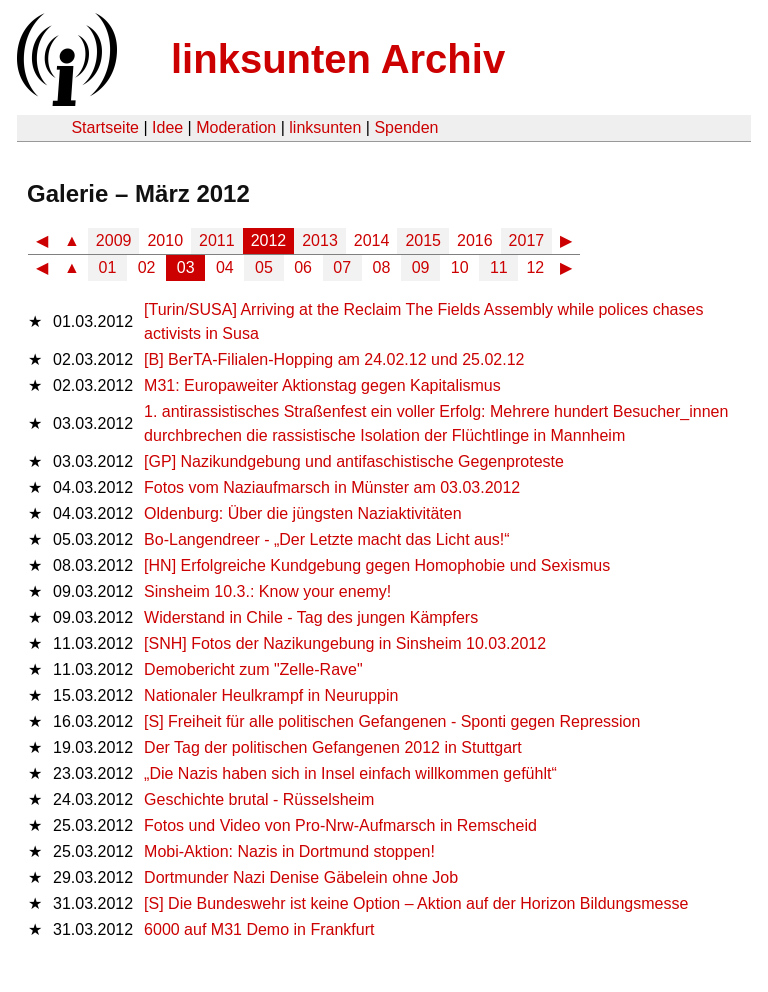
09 (421, 267)
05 (264, 267)
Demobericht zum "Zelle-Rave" (253, 669)
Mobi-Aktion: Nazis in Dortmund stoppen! (289, 851)
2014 (372, 240)
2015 (423, 240)
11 (499, 267)
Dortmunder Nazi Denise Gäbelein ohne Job (301, 877)
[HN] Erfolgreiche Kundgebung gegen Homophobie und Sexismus (377, 565)
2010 (165, 240)
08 (382, 267)
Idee (167, 127)
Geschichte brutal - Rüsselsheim (259, 799)
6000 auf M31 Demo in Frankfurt (259, 929)
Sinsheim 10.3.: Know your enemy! (267, 591)
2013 (320, 240)
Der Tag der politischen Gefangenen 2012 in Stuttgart (333, 747)
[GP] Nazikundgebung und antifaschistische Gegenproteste (354, 461)
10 (460, 267)
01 (108, 267)
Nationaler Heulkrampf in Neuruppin (271, 695)
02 (147, 267)
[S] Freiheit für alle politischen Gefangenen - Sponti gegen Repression (392, 721)
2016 (475, 240)
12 (535, 267)
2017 (527, 240)
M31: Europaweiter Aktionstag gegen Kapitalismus (322, 385)
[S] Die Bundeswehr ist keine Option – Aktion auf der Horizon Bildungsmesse (416, 903)
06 (303, 267)
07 (342, 267)
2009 (114, 240)
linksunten (325, 127)
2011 (217, 240)
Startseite (105, 127)
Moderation (236, 127)
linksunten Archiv (338, 59)
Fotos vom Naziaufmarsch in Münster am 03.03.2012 (332, 487)
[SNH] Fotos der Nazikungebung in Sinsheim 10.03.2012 (345, 643)
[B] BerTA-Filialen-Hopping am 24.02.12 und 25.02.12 (334, 359)
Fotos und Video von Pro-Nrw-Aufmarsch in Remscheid (340, 825)
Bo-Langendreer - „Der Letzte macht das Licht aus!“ (327, 539)
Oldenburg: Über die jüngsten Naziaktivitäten (303, 513)
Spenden (406, 127)
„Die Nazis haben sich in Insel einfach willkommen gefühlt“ (350, 773)
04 (225, 267)
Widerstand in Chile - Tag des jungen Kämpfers (311, 617)
